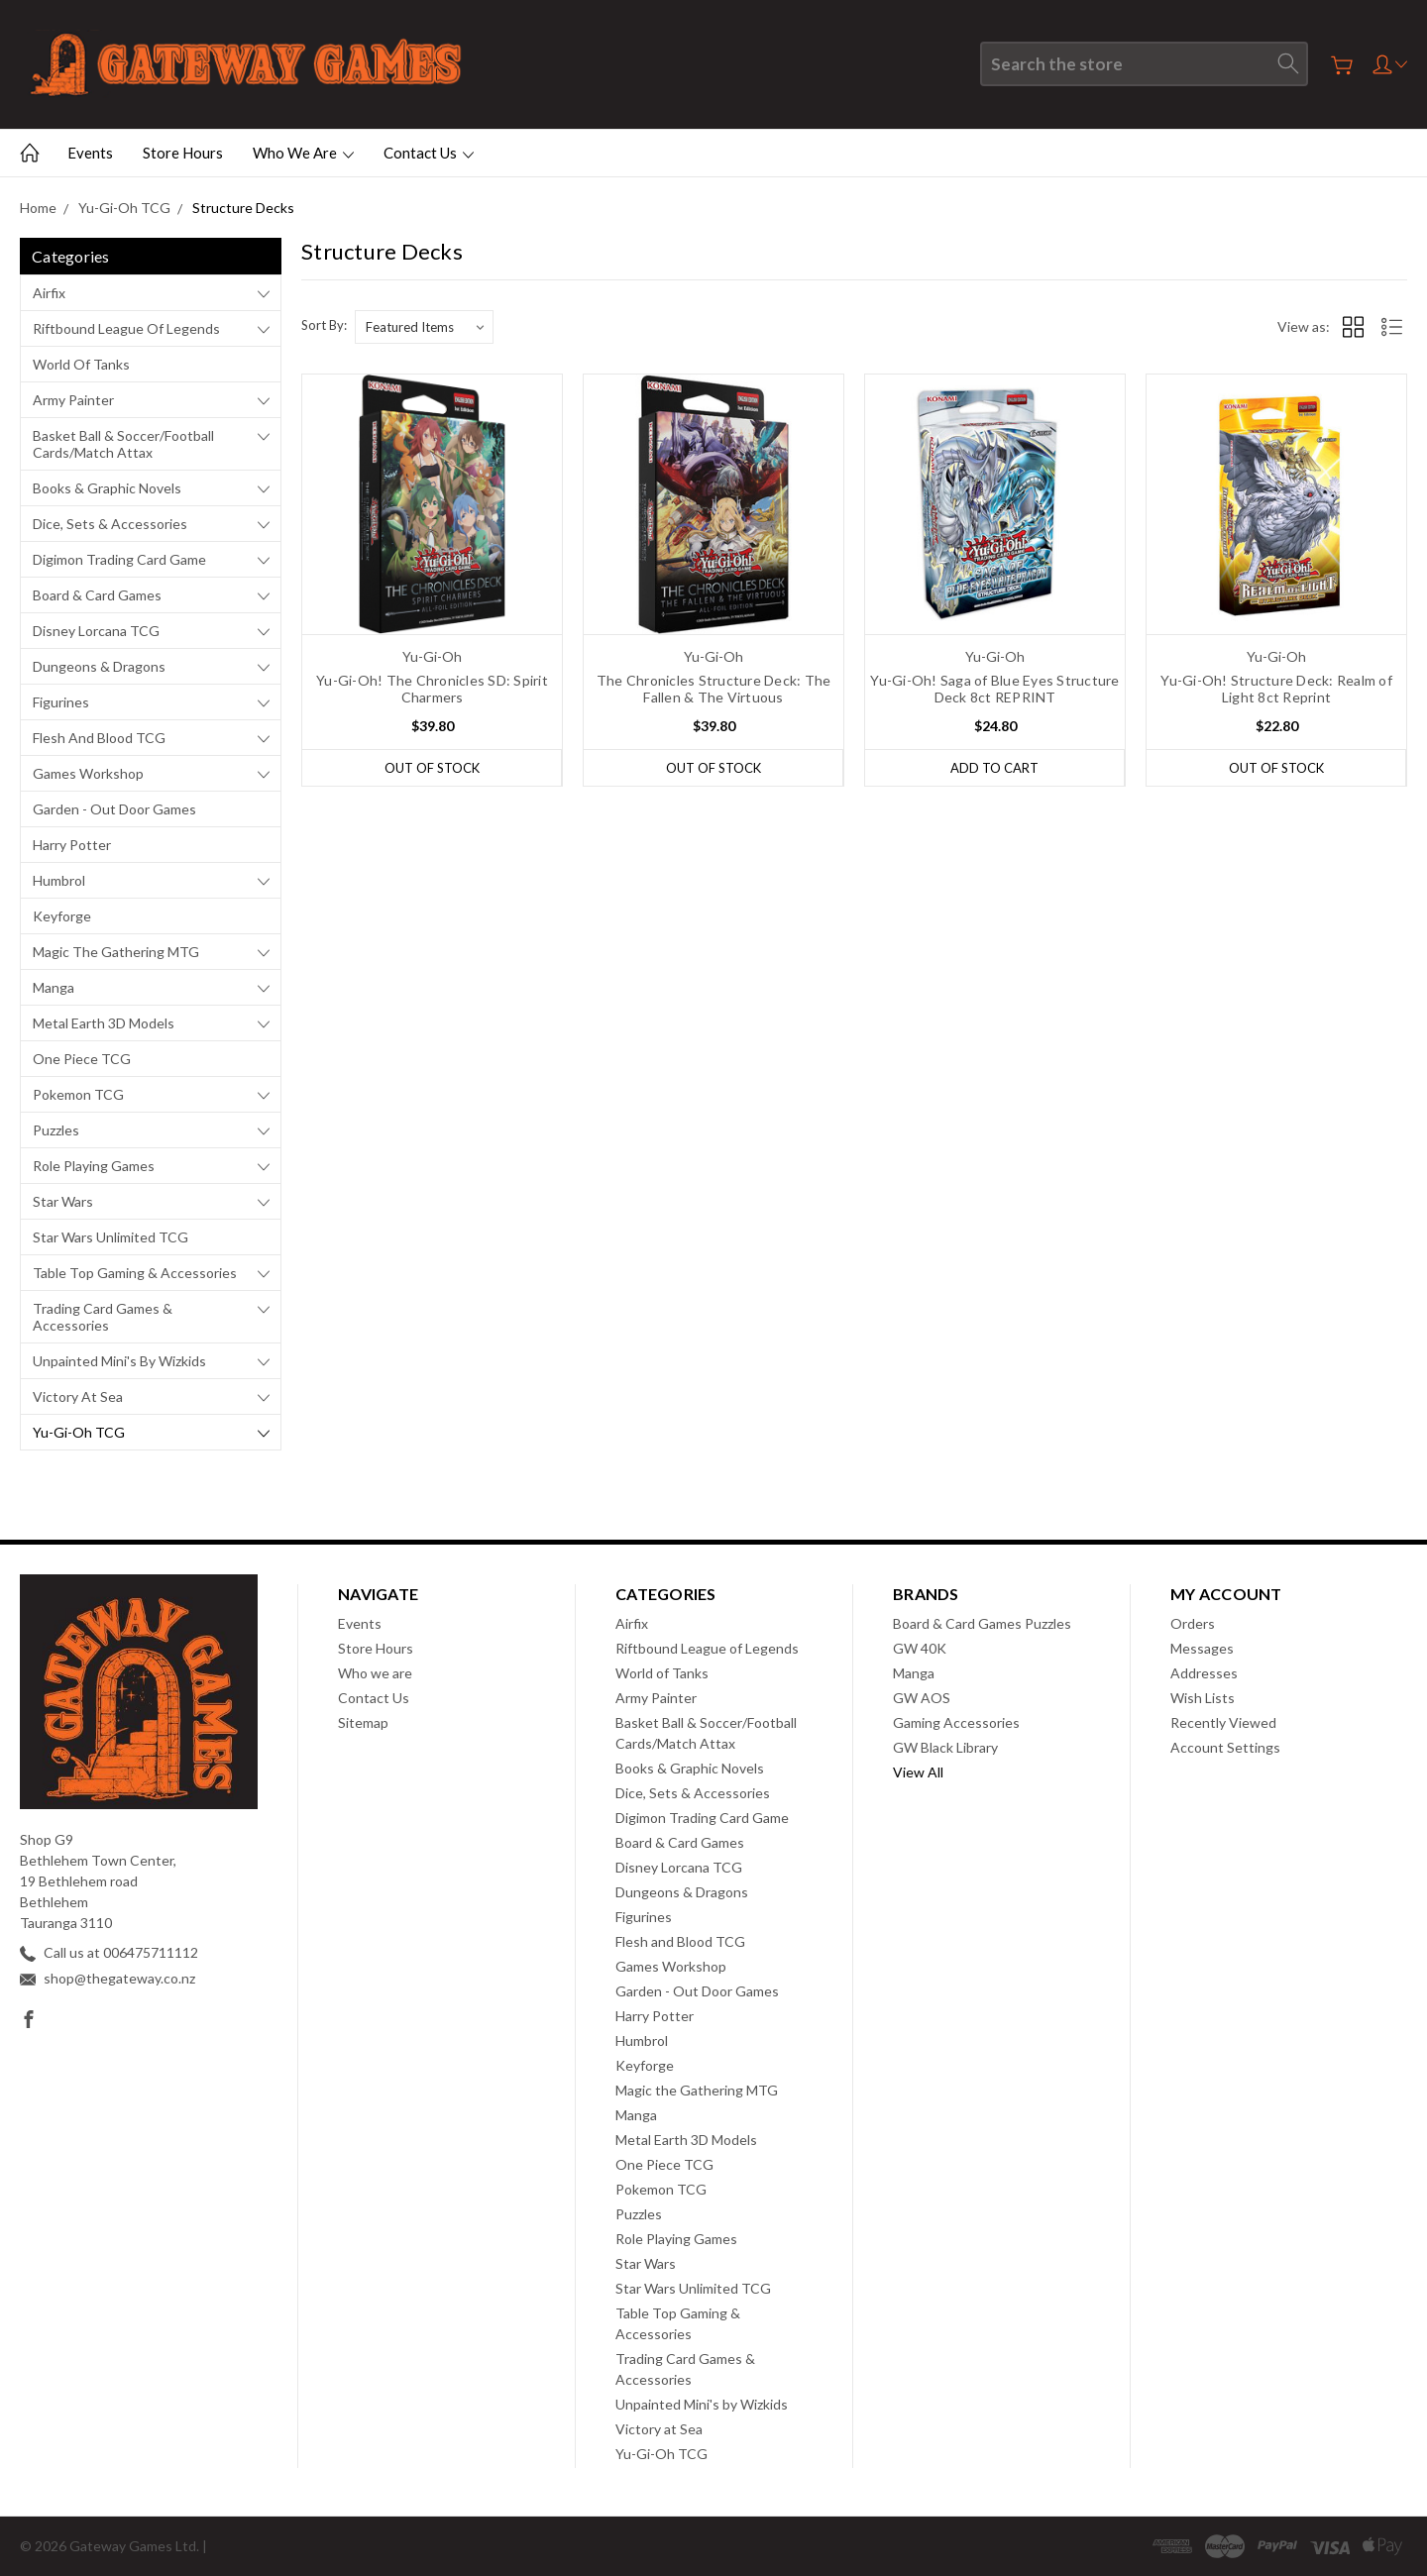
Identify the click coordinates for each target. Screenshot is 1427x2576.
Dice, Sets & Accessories (110, 523)
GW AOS (921, 1697)
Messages (1202, 1648)
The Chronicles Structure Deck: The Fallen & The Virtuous (714, 688)
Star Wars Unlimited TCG (110, 1237)
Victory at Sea (78, 1396)
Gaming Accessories (956, 1722)
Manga (53, 987)
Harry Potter (72, 844)
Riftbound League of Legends (126, 328)
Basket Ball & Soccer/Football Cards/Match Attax (123, 444)
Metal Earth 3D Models (103, 1023)
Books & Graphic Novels (107, 488)
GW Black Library (945, 1747)
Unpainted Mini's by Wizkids (119, 1360)
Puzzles (56, 1130)
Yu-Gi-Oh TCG (79, 1432)
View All (918, 1772)
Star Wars (63, 1201)
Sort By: (324, 325)
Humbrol (59, 880)
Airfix (49, 292)
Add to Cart (994, 768)
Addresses (1204, 1672)
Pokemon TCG (78, 1094)
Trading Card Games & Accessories (102, 1317)
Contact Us (429, 152)
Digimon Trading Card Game (119, 559)
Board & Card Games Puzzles (982, 1623)
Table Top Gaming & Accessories (135, 1272)
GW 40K (919, 1648)
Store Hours (183, 152)
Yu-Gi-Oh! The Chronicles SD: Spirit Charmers (432, 688)
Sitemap (363, 1722)
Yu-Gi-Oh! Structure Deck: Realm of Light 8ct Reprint (1276, 688)
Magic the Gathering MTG (116, 951)
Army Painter (73, 399)
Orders (1192, 1623)
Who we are (303, 152)
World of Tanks (81, 364)
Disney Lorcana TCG (96, 630)
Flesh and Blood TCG (99, 737)
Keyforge (62, 916)
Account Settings (1225, 1747)
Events (90, 152)
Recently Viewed (1223, 1722)
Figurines (61, 702)
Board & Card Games (97, 595)
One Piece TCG (82, 1058)
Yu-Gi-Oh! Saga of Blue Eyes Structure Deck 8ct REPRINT (994, 688)
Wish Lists (1202, 1697)
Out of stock (432, 768)
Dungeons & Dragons (99, 666)
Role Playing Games (94, 1165)
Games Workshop (88, 773)
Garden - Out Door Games (114, 809)
